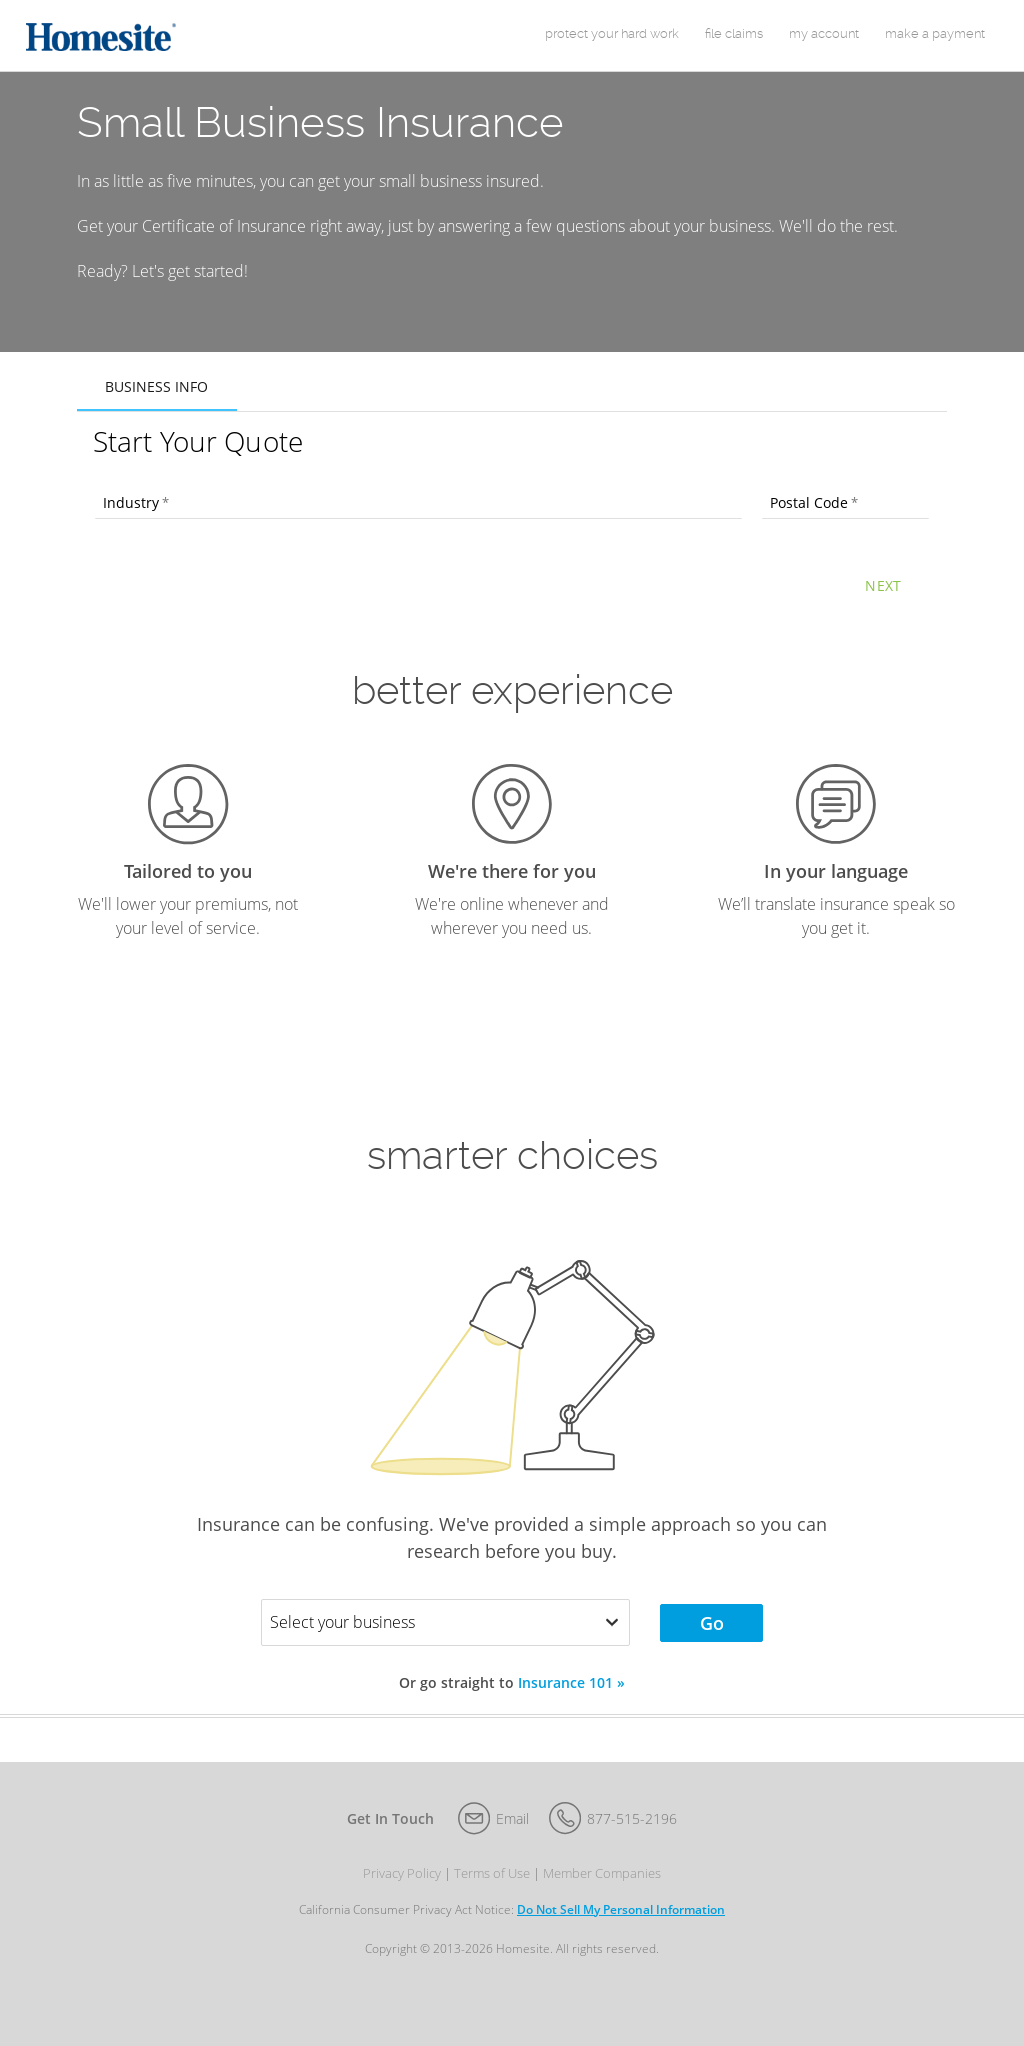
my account (824, 41)
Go (712, 1639)
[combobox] (418, 520)
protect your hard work (612, 41)
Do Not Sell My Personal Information (621, 1925)
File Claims (734, 41)
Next (883, 601)
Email (512, 1834)
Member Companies (602, 1889)
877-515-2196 (632, 1834)
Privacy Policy (402, 1889)
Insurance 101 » (571, 1698)
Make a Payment (935, 41)
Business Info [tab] (156, 402)
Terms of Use (492, 1889)
